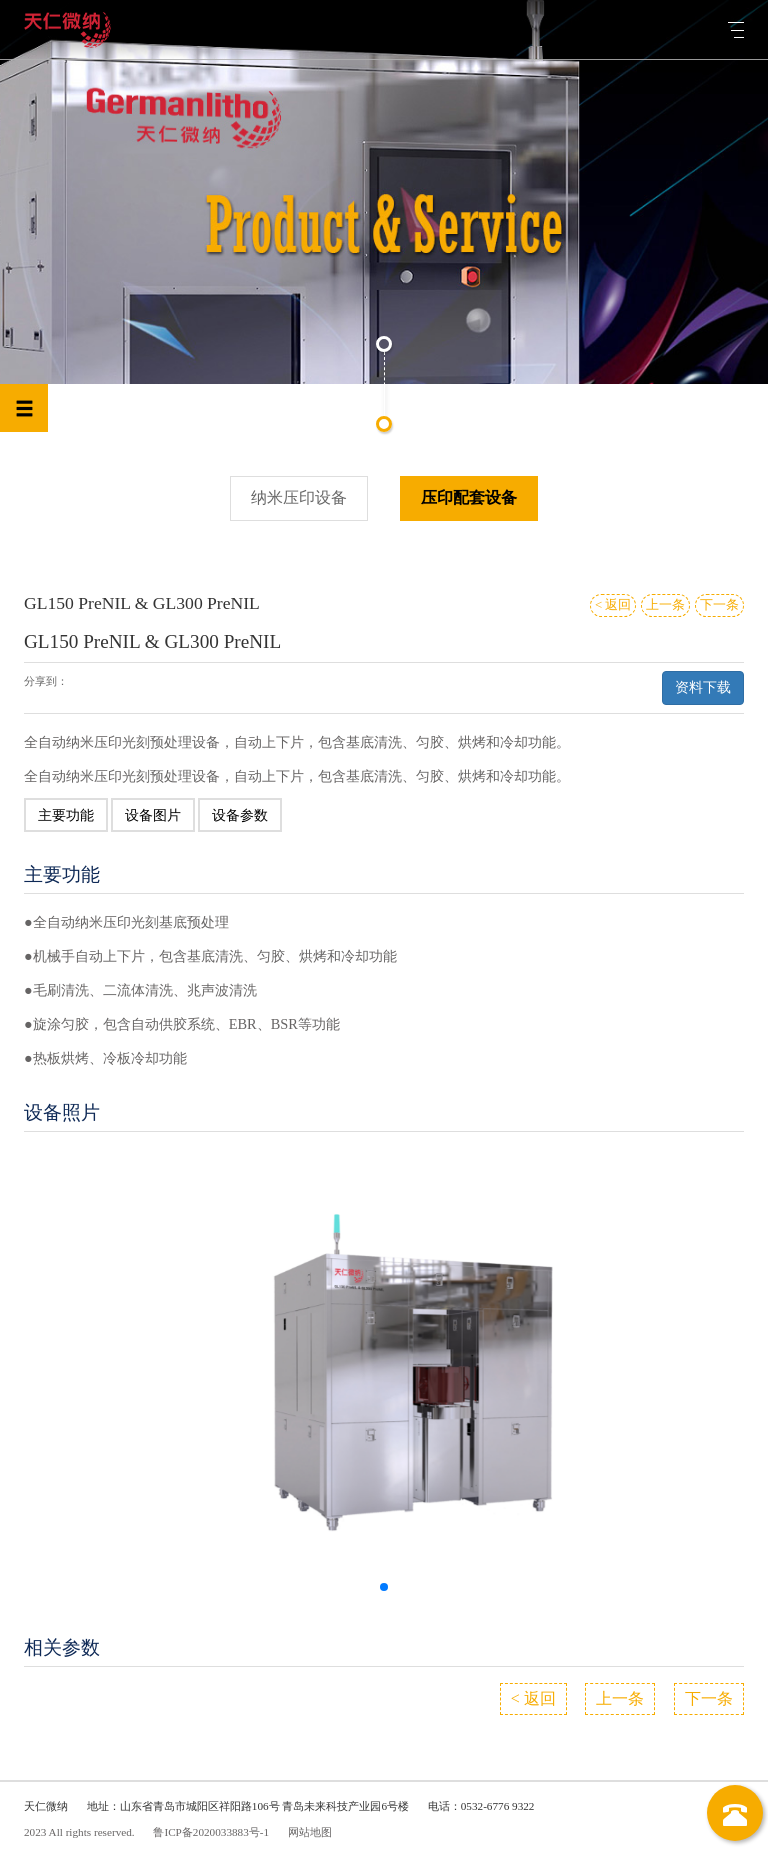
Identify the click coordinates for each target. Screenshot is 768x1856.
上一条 (665, 605)
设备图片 (153, 815)
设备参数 (240, 815)
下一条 (719, 605)
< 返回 (613, 605)
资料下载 (703, 687)
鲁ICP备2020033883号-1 (211, 1832)
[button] (384, 1587)
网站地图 (310, 1832)
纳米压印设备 (299, 497)
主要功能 (66, 815)
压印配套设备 (469, 497)
